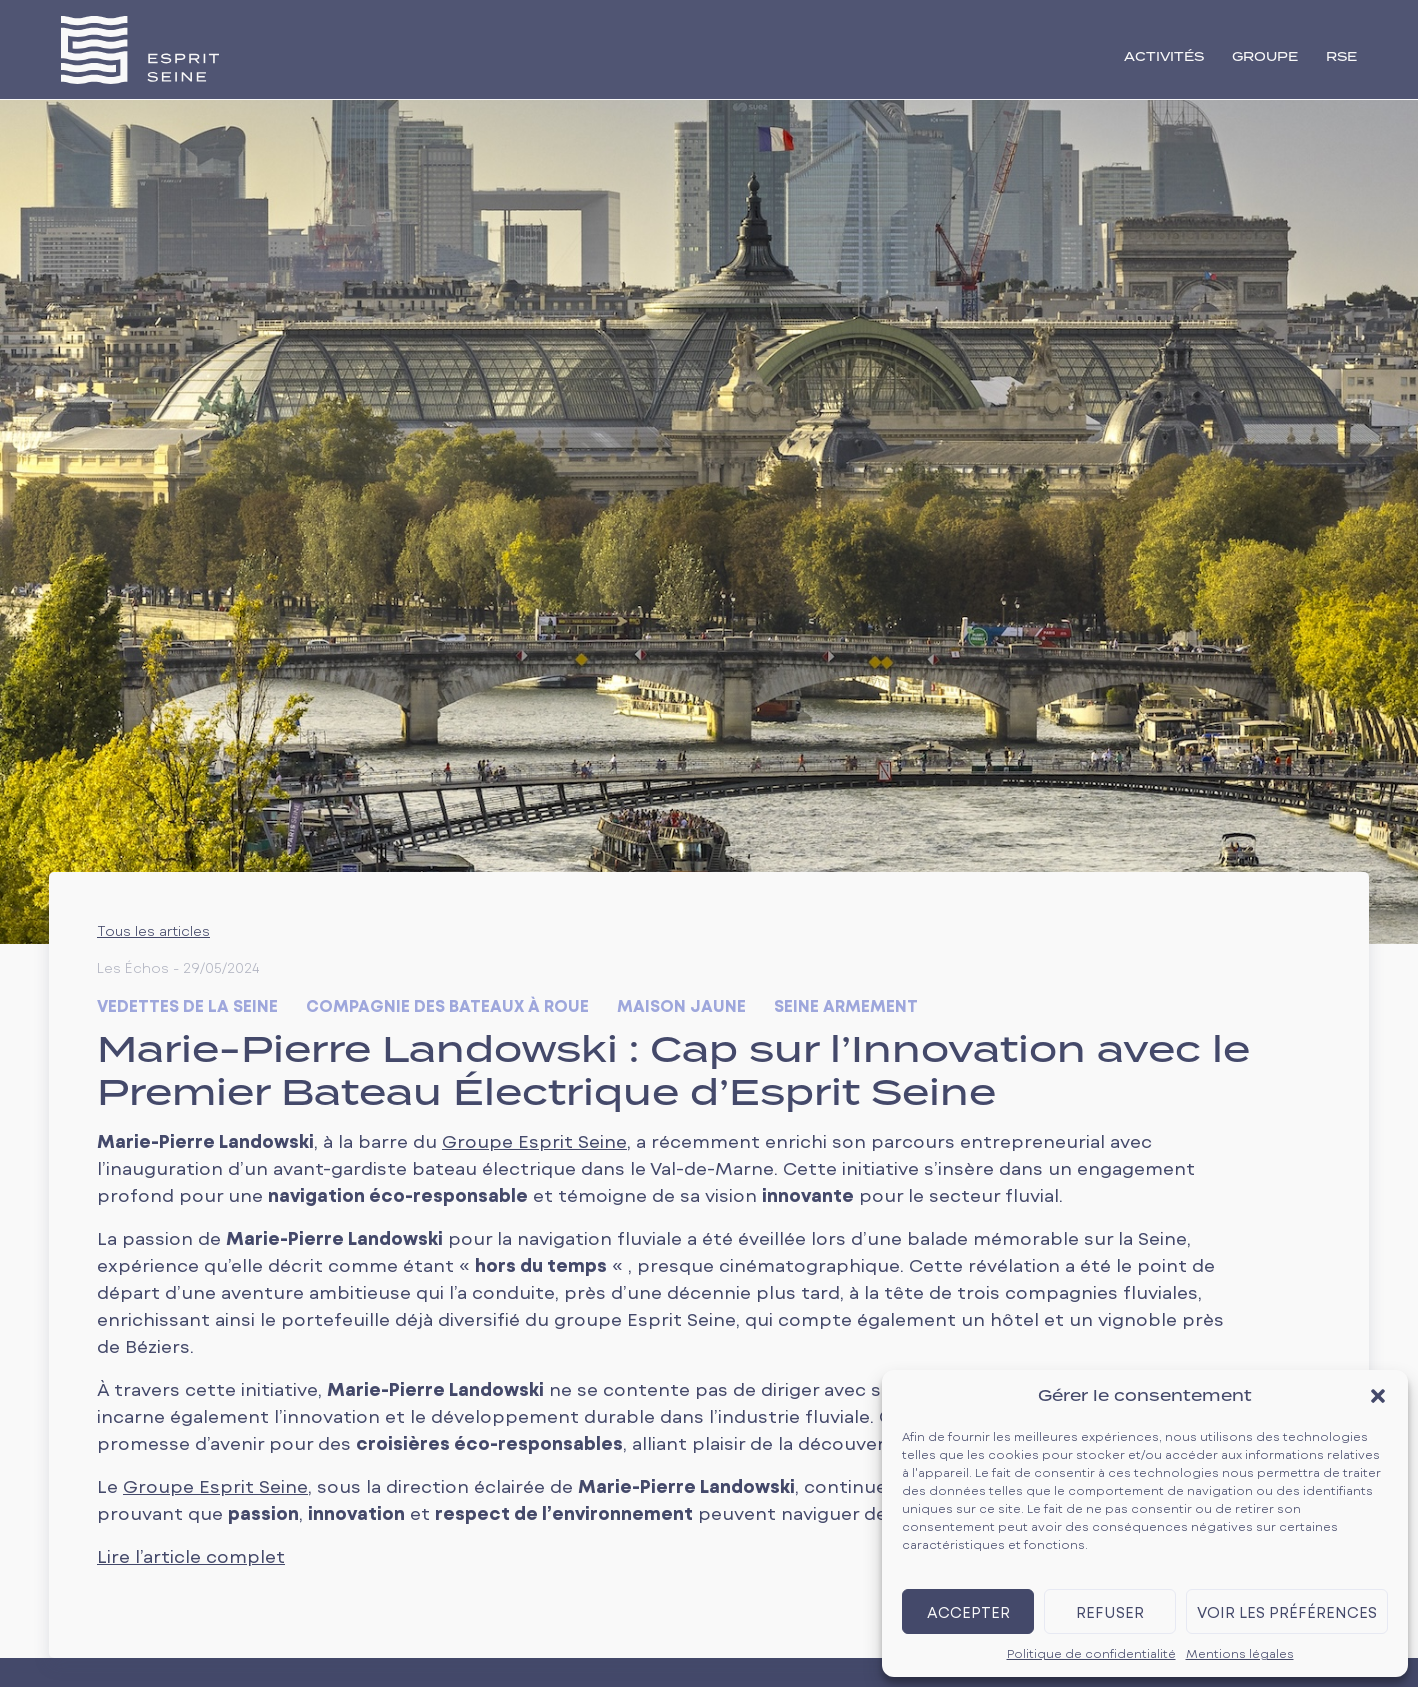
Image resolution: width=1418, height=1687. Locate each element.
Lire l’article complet (191, 1556)
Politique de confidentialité (1091, 1653)
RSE (1341, 57)
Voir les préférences (1287, 1612)
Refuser (1110, 1612)
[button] (1378, 1396)
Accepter (968, 1612)
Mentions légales (1240, 1653)
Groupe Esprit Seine (534, 1141)
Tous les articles (153, 930)
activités (1164, 57)
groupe (1265, 57)
